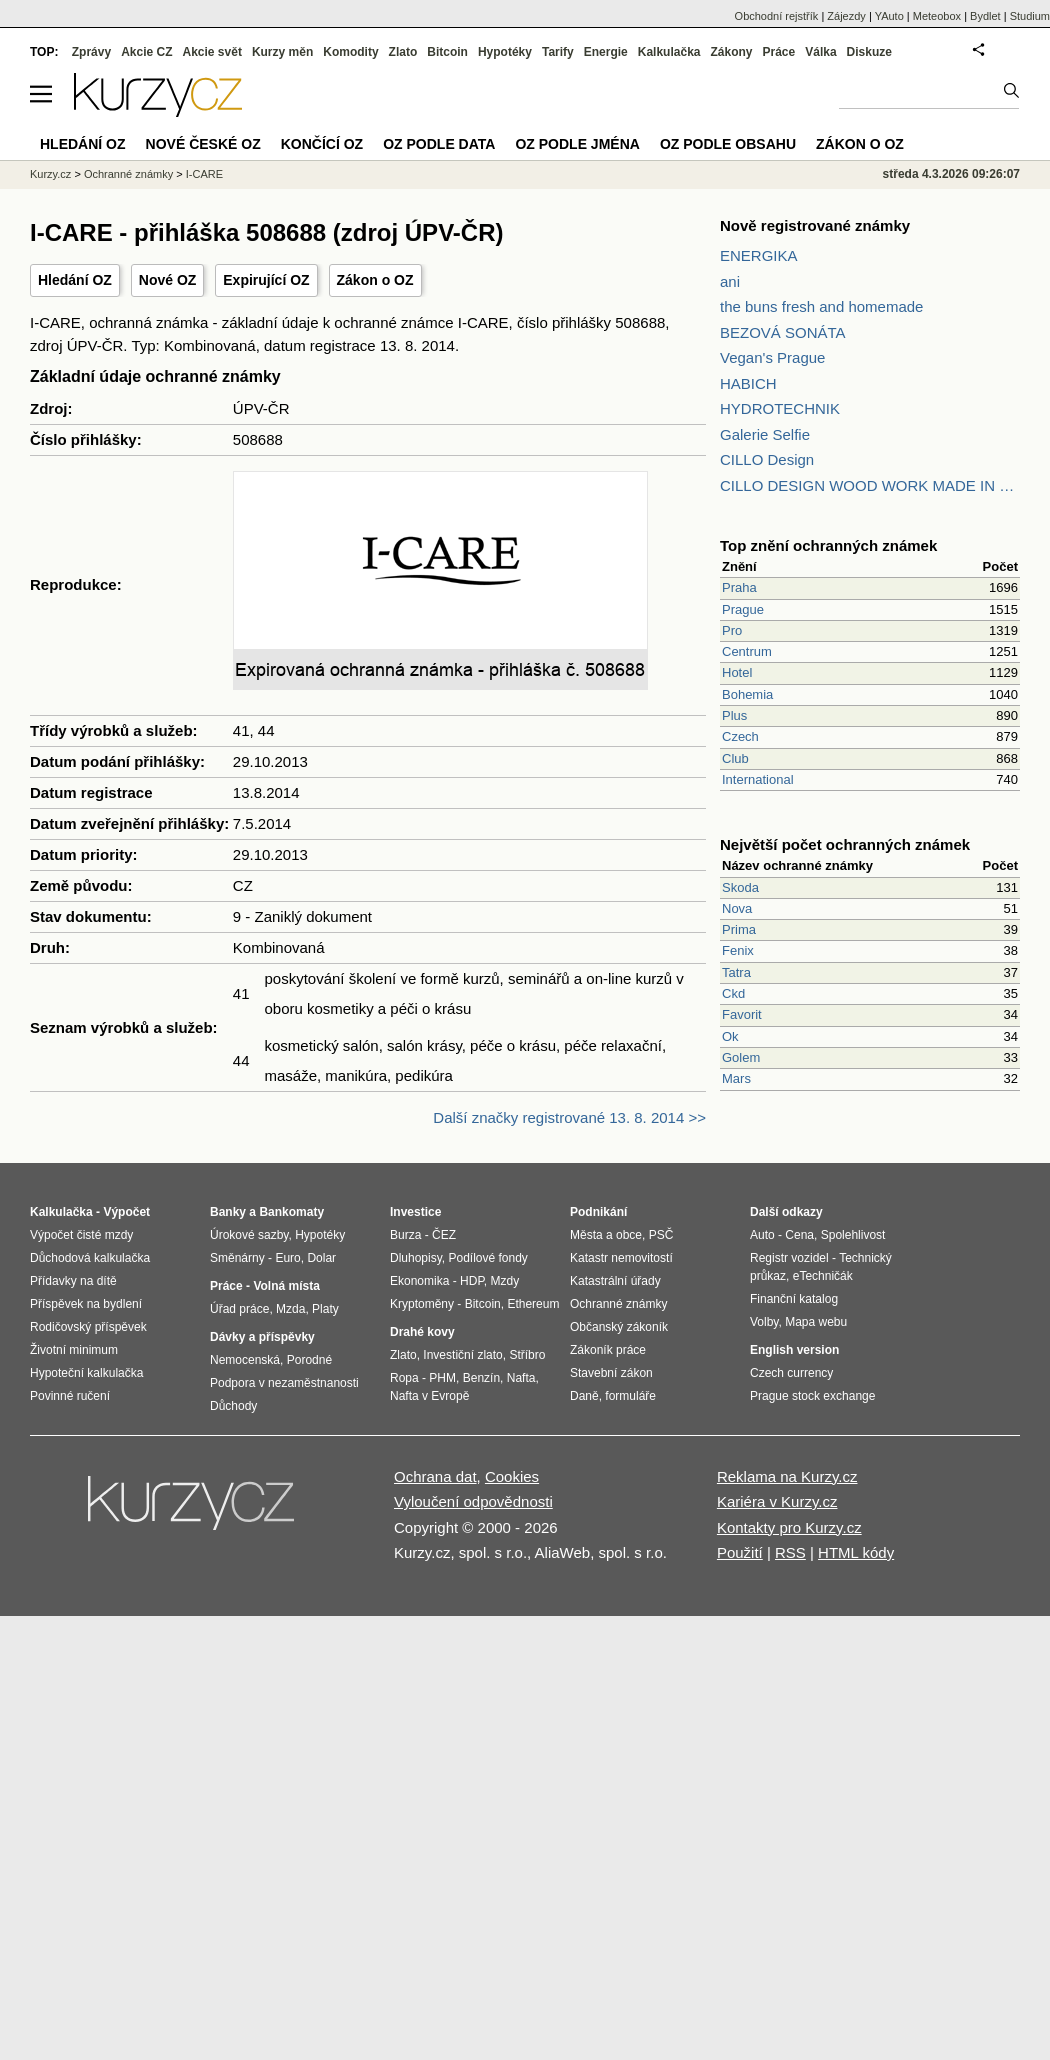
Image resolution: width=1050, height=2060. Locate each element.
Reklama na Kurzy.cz (787, 1476)
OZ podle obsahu (728, 144)
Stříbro (527, 1355)
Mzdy (505, 1281)
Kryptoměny (422, 1304)
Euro (287, 1258)
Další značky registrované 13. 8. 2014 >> (569, 1117)
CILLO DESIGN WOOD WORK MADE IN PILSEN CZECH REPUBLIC (870, 485)
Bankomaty (291, 1212)
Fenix (738, 950)
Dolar (321, 1258)
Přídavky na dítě (73, 1281)
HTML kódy (856, 1552)
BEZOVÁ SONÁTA (783, 332)
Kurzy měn (282, 52)
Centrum (747, 651)
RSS (790, 1552)
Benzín (481, 1378)
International (758, 779)
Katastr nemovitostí (621, 1258)
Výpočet (126, 1212)
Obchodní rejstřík (777, 16)
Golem (741, 1057)
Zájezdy (846, 16)
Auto (762, 1235)
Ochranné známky (128, 174)
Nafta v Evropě (429, 1396)
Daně (584, 1396)
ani (730, 281)
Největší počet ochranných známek (845, 844)
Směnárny (237, 1258)
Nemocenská (245, 1360)
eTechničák (823, 1276)
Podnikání (598, 1212)
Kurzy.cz (50, 174)
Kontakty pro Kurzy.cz (789, 1527)
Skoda (740, 887)
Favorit (742, 1014)
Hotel (737, 672)
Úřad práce (239, 1309)
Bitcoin (447, 52)
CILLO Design (767, 459)
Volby (764, 1322)
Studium (1030, 16)
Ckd (733, 993)
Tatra (736, 972)
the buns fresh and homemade (821, 306)
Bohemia (747, 694)
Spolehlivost (853, 1235)
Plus (734, 715)
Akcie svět (212, 52)
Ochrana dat (435, 1476)
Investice (415, 1212)
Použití (740, 1552)
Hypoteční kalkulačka (86, 1373)
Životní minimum (74, 1350)
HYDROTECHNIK (780, 408)
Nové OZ (168, 280)
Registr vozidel (789, 1258)
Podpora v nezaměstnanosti (284, 1383)
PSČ (661, 1235)
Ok (730, 1036)
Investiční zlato (462, 1355)
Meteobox (937, 16)
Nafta (521, 1378)
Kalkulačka (669, 52)
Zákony (731, 52)
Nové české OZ (203, 144)
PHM (442, 1378)
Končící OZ (322, 144)
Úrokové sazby (249, 1235)
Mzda (290, 1309)
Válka (820, 52)
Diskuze (869, 52)
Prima (739, 929)
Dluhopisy (416, 1258)
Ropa (404, 1378)
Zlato (403, 52)
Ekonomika (419, 1281)
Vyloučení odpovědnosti (473, 1501)
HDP (472, 1281)
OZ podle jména (577, 144)
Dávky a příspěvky (262, 1337)
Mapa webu (816, 1322)
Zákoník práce (608, 1350)
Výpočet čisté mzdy (81, 1235)
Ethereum (533, 1304)
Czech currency (791, 1373)
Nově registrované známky (815, 225)
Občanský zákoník (619, 1327)
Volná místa (286, 1286)
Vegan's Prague (772, 357)
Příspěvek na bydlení (86, 1304)
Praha (739, 587)
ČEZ (444, 1235)
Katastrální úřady (615, 1281)
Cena (799, 1235)
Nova (737, 908)
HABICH (748, 383)
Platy (325, 1309)
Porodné (309, 1360)
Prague (743, 609)
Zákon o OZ (375, 280)
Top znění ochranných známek (828, 545)
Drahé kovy (422, 1332)
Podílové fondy (487, 1258)
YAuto (889, 16)
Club (735, 758)
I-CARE (204, 174)
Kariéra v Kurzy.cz (777, 1501)
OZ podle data (439, 144)
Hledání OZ (75, 280)
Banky (228, 1212)
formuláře (630, 1396)
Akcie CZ (146, 52)
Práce (779, 52)
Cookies (512, 1476)
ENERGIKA (759, 255)
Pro (732, 630)
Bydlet (985, 16)
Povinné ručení (70, 1396)
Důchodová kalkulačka (90, 1258)
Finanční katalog (794, 1299)
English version (794, 1350)
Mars (736, 1078)
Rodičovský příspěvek (88, 1327)
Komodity (350, 52)
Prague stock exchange (812, 1396)
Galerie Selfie (765, 434)
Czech (740, 736)
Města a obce (606, 1235)
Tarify (558, 52)
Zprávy (91, 52)
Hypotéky (505, 52)
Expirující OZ (266, 280)
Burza (405, 1235)
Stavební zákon (611, 1373)
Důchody (233, 1406)
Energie (606, 52)
